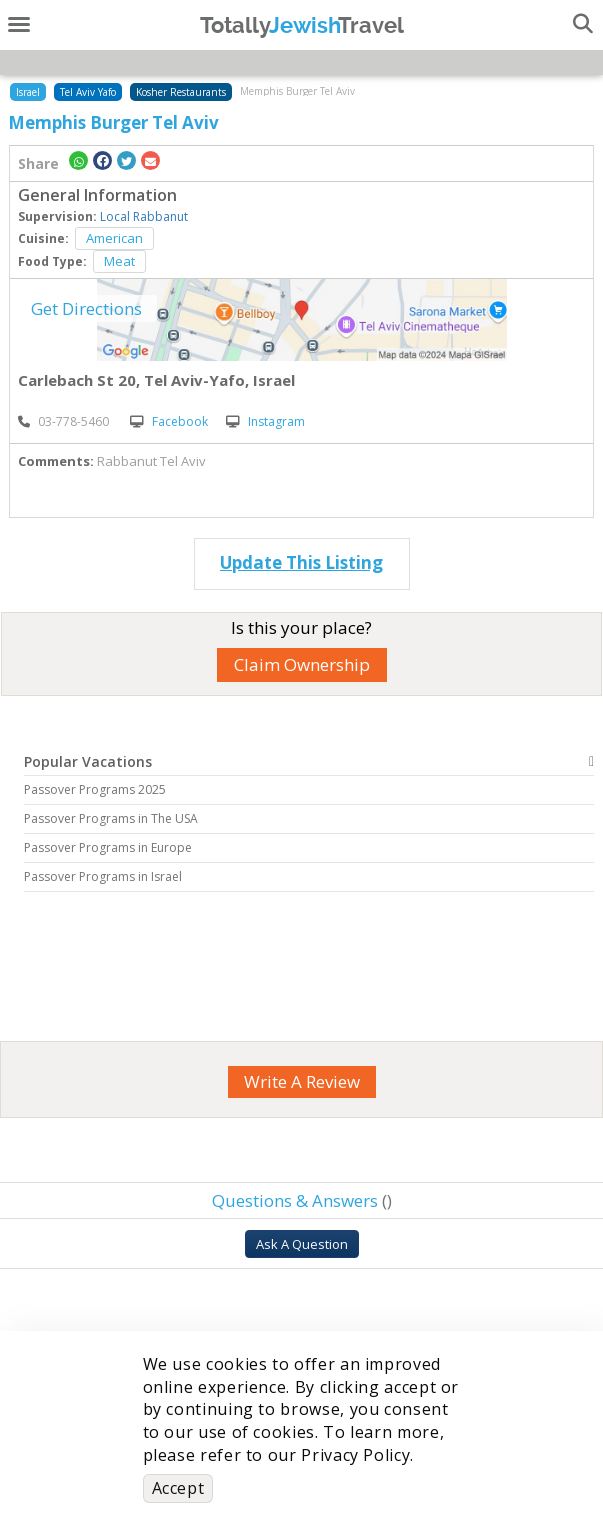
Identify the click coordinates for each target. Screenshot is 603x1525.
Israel (28, 92)
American (114, 238)
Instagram (265, 421)
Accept (178, 1488)
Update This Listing (301, 562)
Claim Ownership (302, 664)
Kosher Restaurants (181, 92)
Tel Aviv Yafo (88, 92)
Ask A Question (302, 1244)
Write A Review (302, 1081)
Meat (119, 261)
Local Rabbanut (144, 216)
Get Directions (86, 308)
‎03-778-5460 (63, 421)
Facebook (169, 421)
